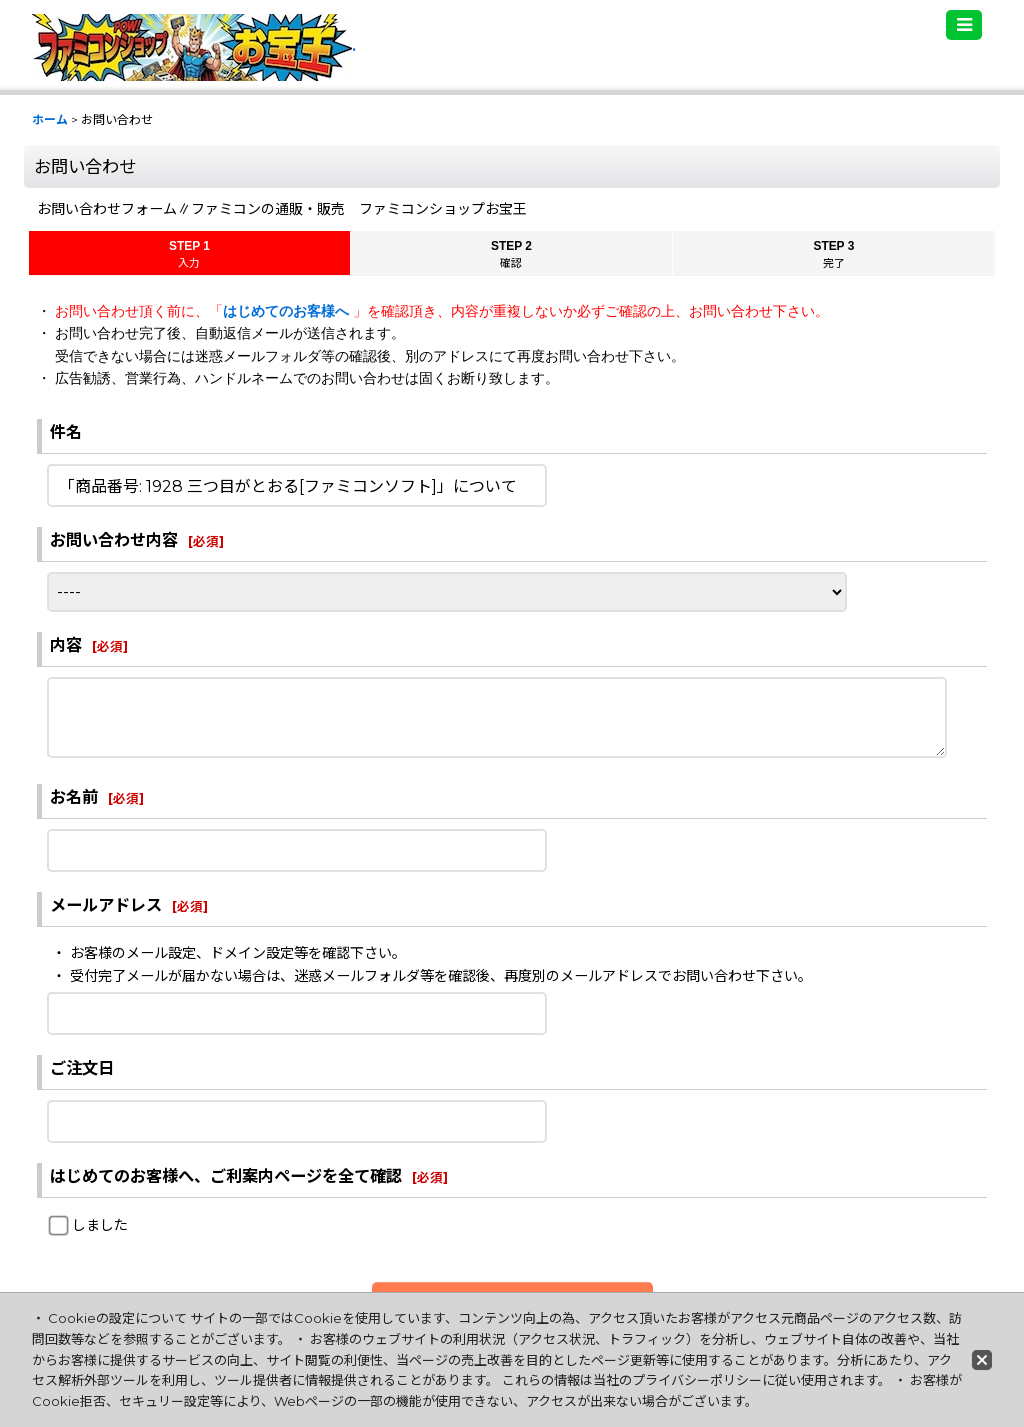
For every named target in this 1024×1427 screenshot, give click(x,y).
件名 (66, 432)
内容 (66, 645)
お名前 (74, 797)
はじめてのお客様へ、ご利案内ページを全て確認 (226, 1176)
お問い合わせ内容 (114, 540)
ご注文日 (82, 1068)
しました (100, 1225)
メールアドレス (106, 905)
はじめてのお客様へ (288, 311)
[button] (964, 25)
